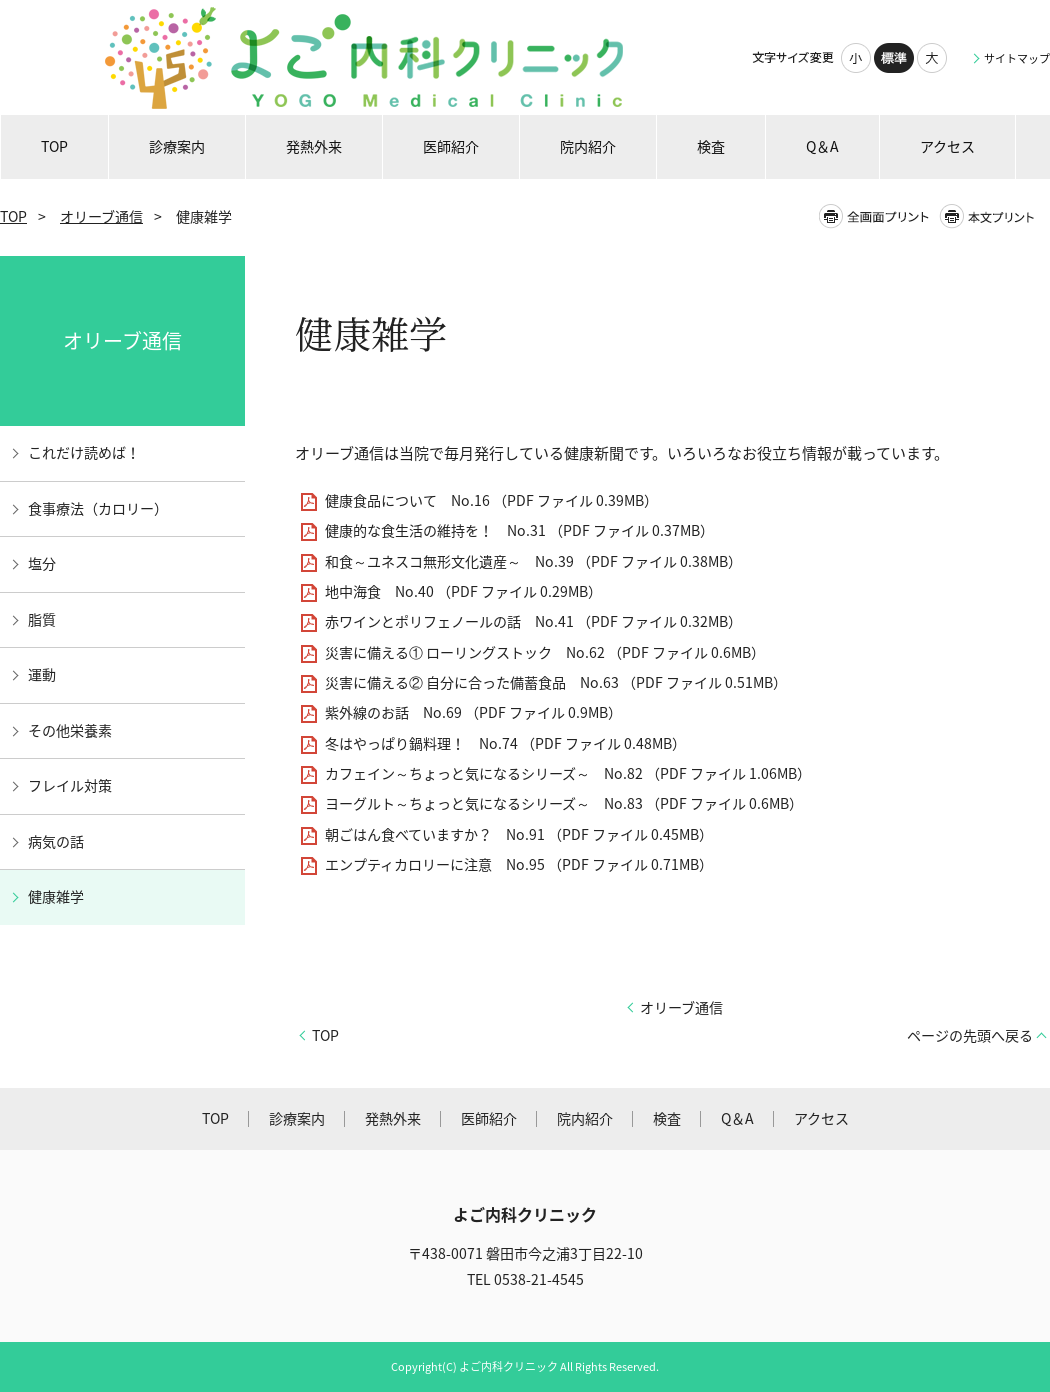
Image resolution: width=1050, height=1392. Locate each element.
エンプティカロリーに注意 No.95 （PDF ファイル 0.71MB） (519, 864)
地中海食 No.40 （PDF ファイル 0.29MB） (463, 591)
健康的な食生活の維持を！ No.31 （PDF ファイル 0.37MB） (519, 530)
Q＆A (737, 1118)
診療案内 (297, 1118)
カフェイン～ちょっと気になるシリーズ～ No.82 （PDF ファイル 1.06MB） (568, 773)
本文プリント (993, 216)
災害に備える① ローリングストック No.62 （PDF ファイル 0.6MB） (545, 652)
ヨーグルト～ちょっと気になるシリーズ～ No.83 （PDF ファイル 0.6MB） (564, 803)
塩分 (42, 563)
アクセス (821, 1118)
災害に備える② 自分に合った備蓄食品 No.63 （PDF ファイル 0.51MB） (556, 682)
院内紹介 (585, 1118)
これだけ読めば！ (84, 452)
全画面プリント (878, 216)
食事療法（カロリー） (98, 508)
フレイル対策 (70, 785)
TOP (13, 216)
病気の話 (56, 841)
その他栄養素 (70, 730)
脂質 (42, 619)
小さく (856, 58)
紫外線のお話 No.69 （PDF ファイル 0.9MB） (473, 712)
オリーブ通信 (101, 216)
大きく (932, 58)
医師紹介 (489, 1118)
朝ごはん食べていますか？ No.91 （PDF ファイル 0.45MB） (519, 834)
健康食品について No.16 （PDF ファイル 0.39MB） (491, 500)
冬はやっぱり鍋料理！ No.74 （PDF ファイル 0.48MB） (505, 743)
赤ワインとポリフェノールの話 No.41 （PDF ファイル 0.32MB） (533, 621)
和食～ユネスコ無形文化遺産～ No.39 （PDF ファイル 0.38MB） (533, 561)
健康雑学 (56, 896)
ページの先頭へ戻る (970, 1035)
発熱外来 (393, 1118)
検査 (667, 1118)
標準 (894, 58)
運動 (42, 674)
